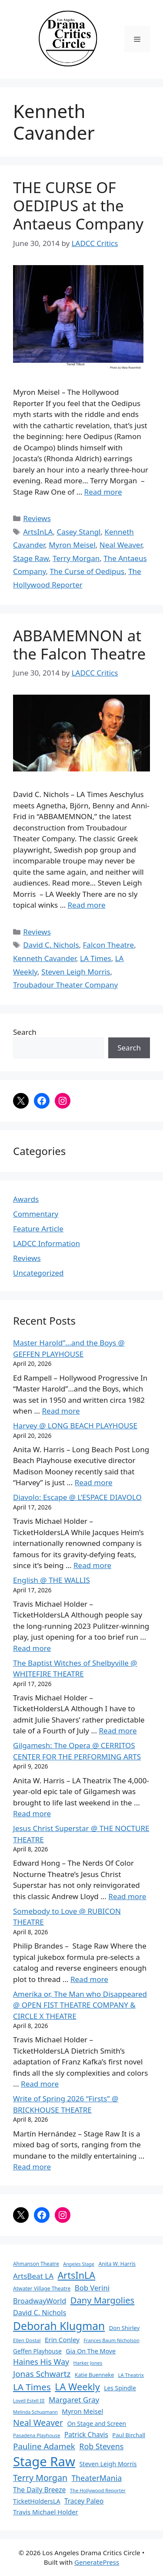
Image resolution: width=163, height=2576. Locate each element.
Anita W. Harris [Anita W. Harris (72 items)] (117, 2264)
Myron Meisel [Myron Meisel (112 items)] (82, 2411)
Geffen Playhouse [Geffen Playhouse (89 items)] (37, 2351)
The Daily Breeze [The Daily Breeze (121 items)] (39, 2489)
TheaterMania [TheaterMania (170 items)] (97, 2478)
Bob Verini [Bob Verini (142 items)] (92, 2288)
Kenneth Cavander (44, 958)
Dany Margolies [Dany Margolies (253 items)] (102, 2300)
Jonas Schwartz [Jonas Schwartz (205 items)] (41, 2373)
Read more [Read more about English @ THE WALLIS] (32, 1648)
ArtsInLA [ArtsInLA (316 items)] (77, 2275)
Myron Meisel (72, 545)
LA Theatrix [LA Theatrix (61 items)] (130, 2375)
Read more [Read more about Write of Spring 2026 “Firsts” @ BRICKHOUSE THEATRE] (32, 2167)
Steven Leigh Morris (75, 972)
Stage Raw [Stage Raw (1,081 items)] (44, 2461)
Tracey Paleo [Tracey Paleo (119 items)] (83, 2501)
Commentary (35, 1214)
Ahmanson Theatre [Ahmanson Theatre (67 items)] (36, 2263)
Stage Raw (31, 558)
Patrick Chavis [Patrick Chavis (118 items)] (86, 2434)
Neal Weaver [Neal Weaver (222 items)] (38, 2422)
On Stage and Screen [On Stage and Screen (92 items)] (96, 2423)
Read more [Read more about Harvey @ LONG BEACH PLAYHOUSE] (94, 1482)
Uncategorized (38, 1273)
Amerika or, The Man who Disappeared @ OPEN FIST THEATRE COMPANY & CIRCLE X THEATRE (80, 2005)
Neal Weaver (121, 545)
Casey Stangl (78, 532)
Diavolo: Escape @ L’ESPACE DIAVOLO (77, 1497)
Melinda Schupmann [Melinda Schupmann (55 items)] (35, 2412)
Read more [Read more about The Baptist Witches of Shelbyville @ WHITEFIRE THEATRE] (118, 1731)
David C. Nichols (51, 945)
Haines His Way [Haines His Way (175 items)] (41, 2361)
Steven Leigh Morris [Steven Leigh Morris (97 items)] (108, 2464)
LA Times (95, 958)
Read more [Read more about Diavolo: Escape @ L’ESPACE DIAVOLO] (92, 1565)
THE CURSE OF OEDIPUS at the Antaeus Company (78, 205)
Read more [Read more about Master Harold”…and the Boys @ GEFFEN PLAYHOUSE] (61, 1411)
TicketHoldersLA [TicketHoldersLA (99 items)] (36, 2501)
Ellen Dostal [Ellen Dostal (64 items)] (27, 2340)
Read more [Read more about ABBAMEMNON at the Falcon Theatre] (87, 905)
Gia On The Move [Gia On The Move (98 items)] (91, 2351)
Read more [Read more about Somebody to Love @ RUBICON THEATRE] (89, 1979)
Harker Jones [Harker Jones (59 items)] (88, 2362)
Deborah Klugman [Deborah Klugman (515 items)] (59, 2326)
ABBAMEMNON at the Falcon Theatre (79, 644)
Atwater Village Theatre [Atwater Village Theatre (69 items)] (41, 2288)
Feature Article (38, 1229)
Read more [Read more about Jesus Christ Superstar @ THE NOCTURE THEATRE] (127, 1896)
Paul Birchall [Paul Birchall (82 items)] (128, 2435)
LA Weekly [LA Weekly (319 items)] (77, 2386)
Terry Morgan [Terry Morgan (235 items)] (40, 2478)
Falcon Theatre (108, 945)
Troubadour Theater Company (65, 985)
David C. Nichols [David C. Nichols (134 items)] (39, 2312)
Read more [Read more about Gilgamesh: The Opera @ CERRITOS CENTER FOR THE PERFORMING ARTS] (32, 1813)
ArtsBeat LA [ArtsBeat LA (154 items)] (33, 2276)
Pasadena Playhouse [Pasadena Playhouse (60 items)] (36, 2435)
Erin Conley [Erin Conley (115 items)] (62, 2339)
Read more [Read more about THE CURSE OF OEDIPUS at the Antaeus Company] (103, 492)
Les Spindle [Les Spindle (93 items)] (120, 2388)
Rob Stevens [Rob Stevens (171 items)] (101, 2446)
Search (25, 1032)
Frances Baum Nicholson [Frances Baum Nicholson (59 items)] (111, 2340)
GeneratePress (96, 2562)
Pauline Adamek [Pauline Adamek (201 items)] (44, 2446)
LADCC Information (46, 1243)
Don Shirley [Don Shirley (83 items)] (124, 2328)
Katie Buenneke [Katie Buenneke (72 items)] (94, 2375)
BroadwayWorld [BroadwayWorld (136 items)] (39, 2301)
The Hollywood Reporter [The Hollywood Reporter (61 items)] (98, 2490)
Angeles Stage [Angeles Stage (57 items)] (78, 2264)
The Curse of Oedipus (87, 571)
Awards (26, 1199)
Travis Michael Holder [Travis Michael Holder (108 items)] (45, 2511)
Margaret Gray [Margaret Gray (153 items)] (74, 2400)
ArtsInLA (38, 532)
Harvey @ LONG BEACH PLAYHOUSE (75, 1426)
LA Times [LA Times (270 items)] (32, 2387)
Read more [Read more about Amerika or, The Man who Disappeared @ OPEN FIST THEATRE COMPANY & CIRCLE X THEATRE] (40, 2084)
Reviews (37, 518)
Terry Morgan (76, 558)
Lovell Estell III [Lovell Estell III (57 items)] (28, 2400)
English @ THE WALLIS (51, 1580)
